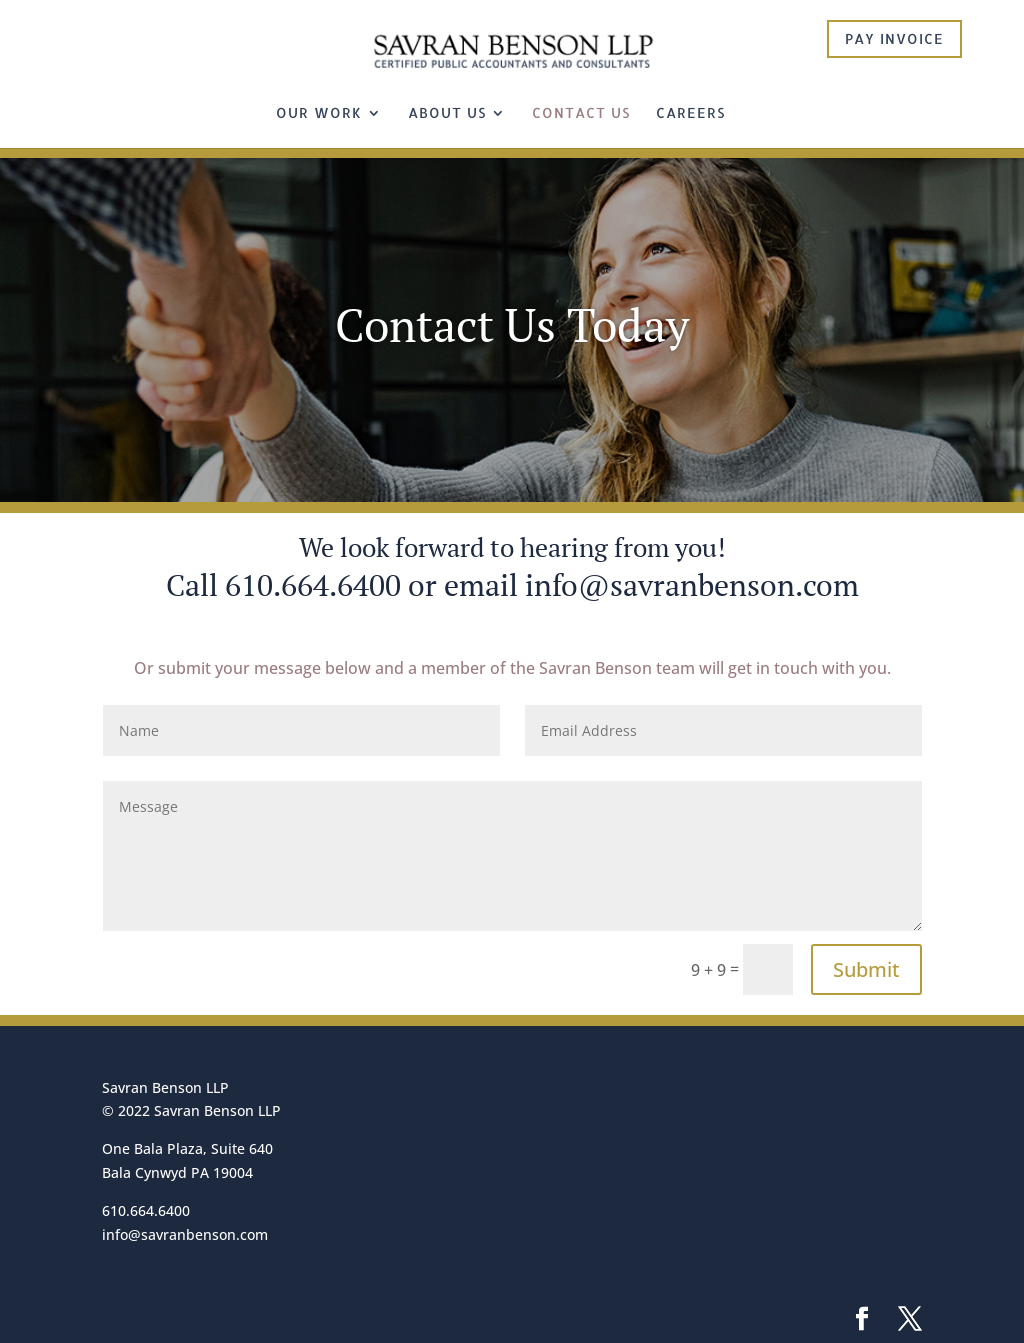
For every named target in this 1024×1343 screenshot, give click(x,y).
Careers (690, 113)
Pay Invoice (894, 38)
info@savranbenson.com (692, 585)
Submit (866, 969)
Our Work (319, 113)
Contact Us (581, 113)
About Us (447, 113)
